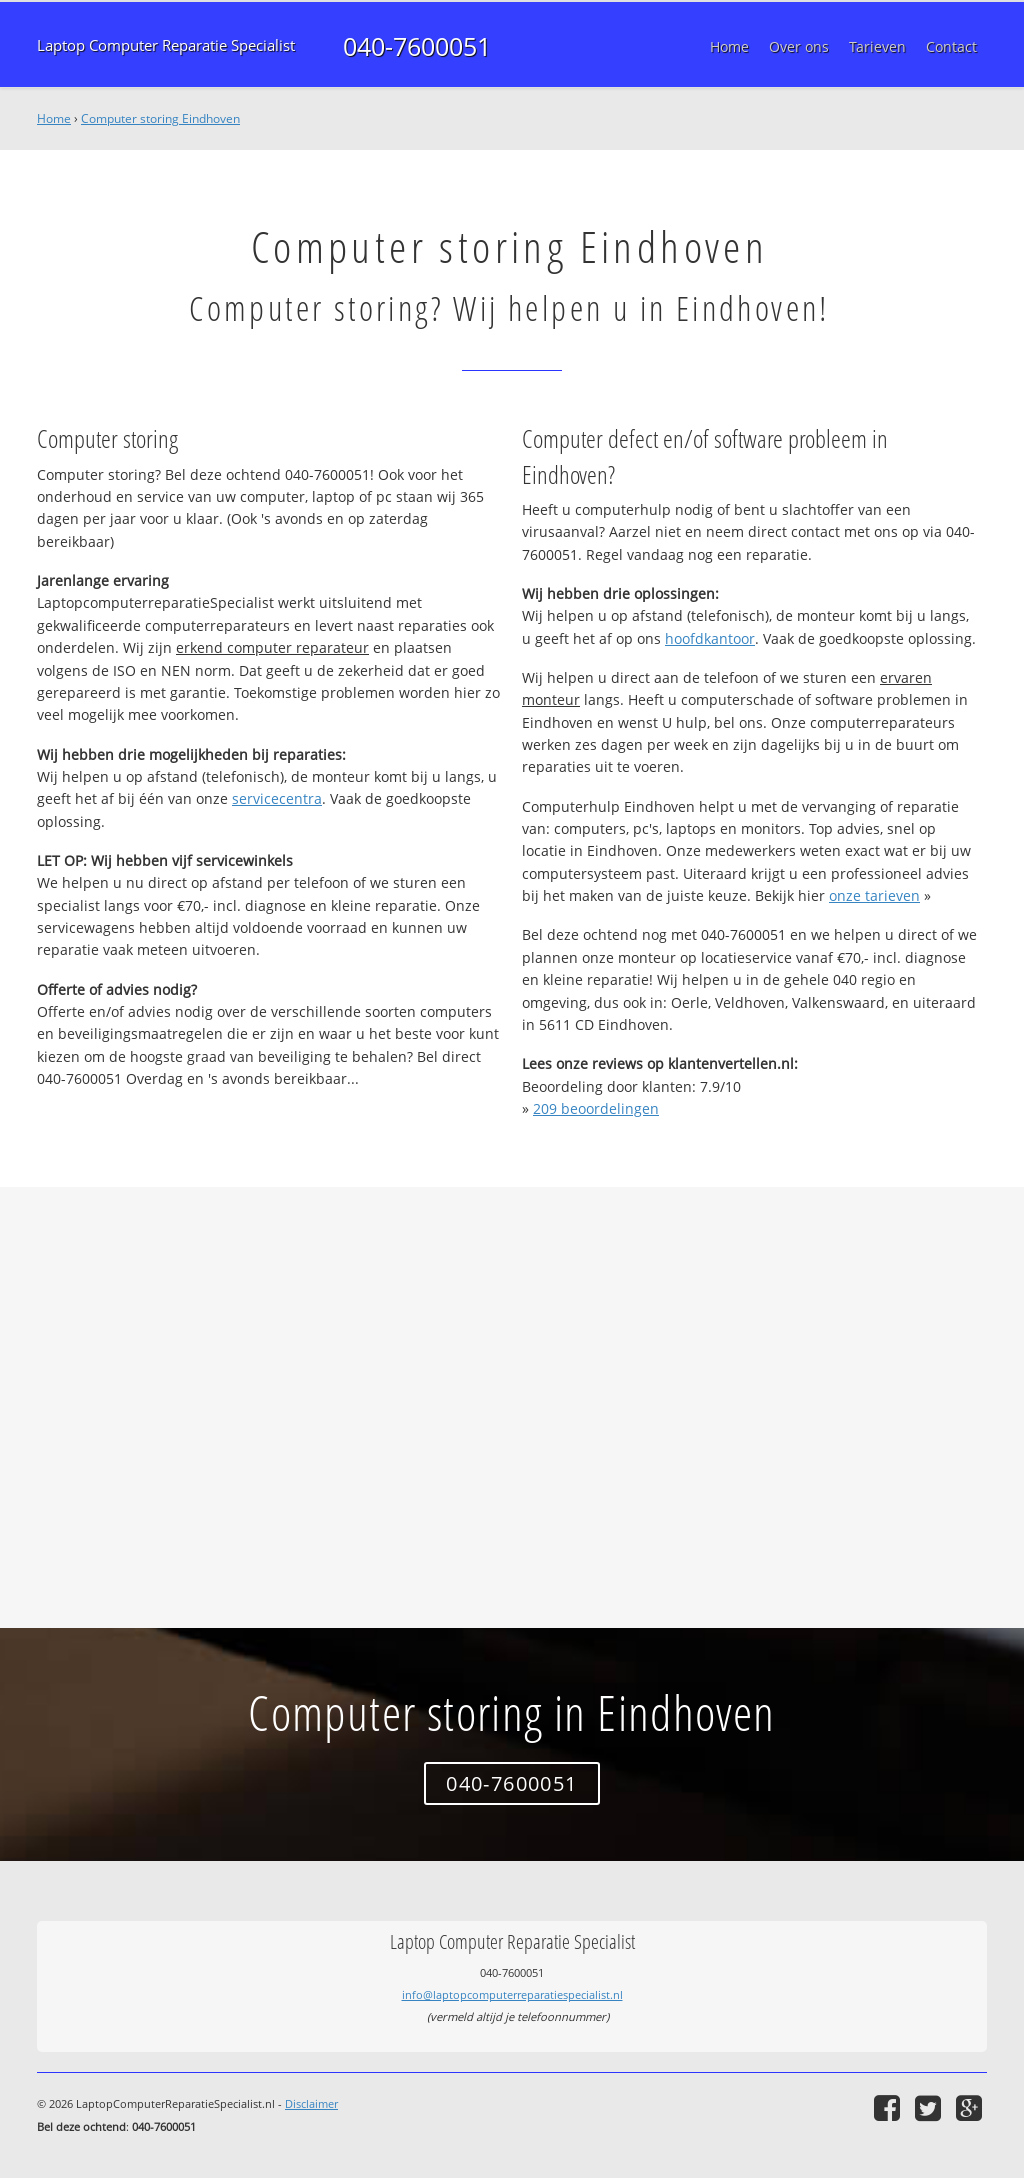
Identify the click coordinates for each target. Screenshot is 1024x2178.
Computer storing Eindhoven (160, 118)
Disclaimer (311, 2103)
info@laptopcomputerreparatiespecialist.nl (512, 1994)
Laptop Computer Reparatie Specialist (166, 45)
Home (54, 118)
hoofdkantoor (710, 638)
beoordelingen (596, 1108)
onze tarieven (874, 895)
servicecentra (277, 798)
